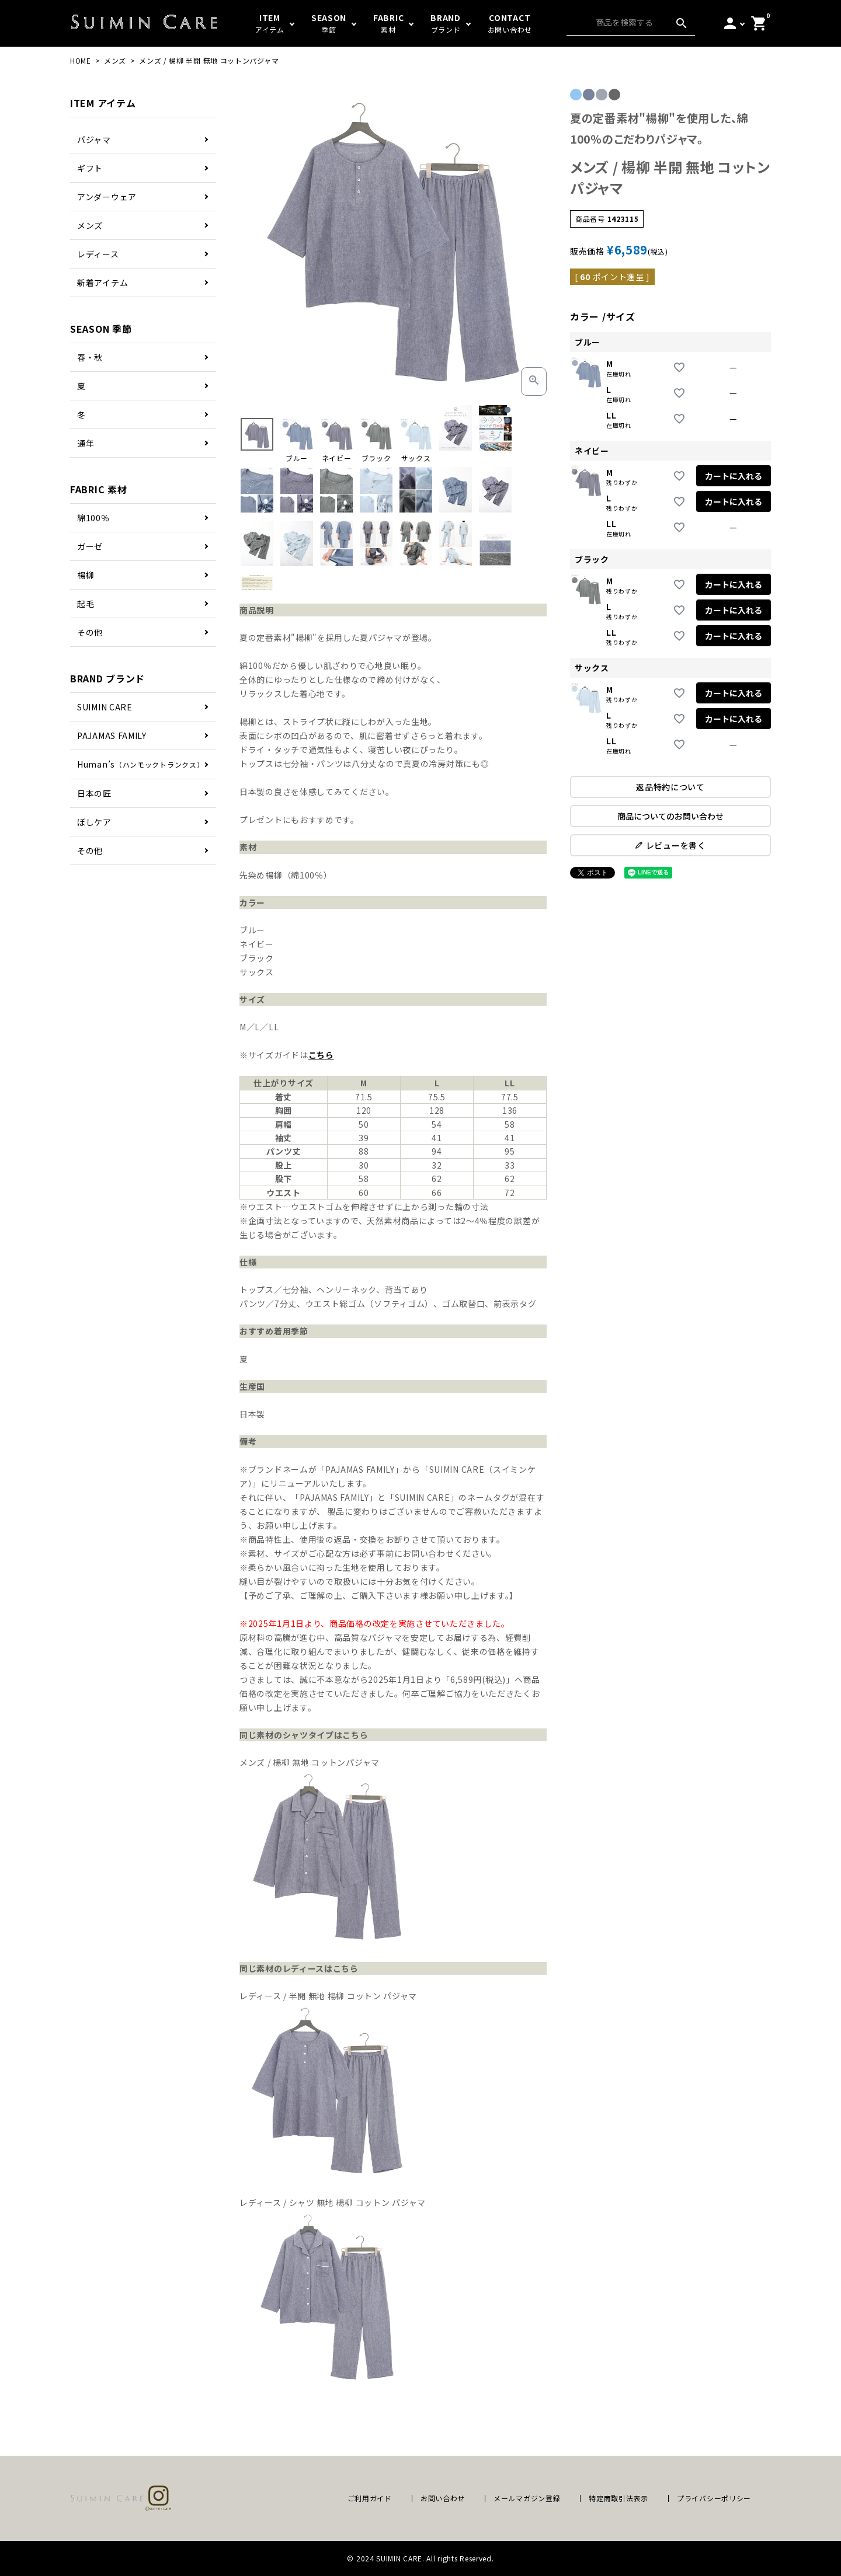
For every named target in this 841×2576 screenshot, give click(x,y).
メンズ (115, 60)
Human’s (140, 764)
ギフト (90, 168)
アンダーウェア (107, 197)
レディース (98, 254)
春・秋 (90, 357)
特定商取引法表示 (618, 2498)
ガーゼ (90, 546)
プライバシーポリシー (714, 2498)
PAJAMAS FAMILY (112, 735)
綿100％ (93, 518)
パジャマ (94, 139)
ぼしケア (94, 822)
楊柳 (85, 575)
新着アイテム (102, 282)
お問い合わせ (442, 2498)
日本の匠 (94, 793)
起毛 (85, 603)
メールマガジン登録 (527, 2498)
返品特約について (670, 787)
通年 (85, 443)
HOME (80, 60)
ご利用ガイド (369, 2498)
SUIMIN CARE (105, 707)
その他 (90, 632)
